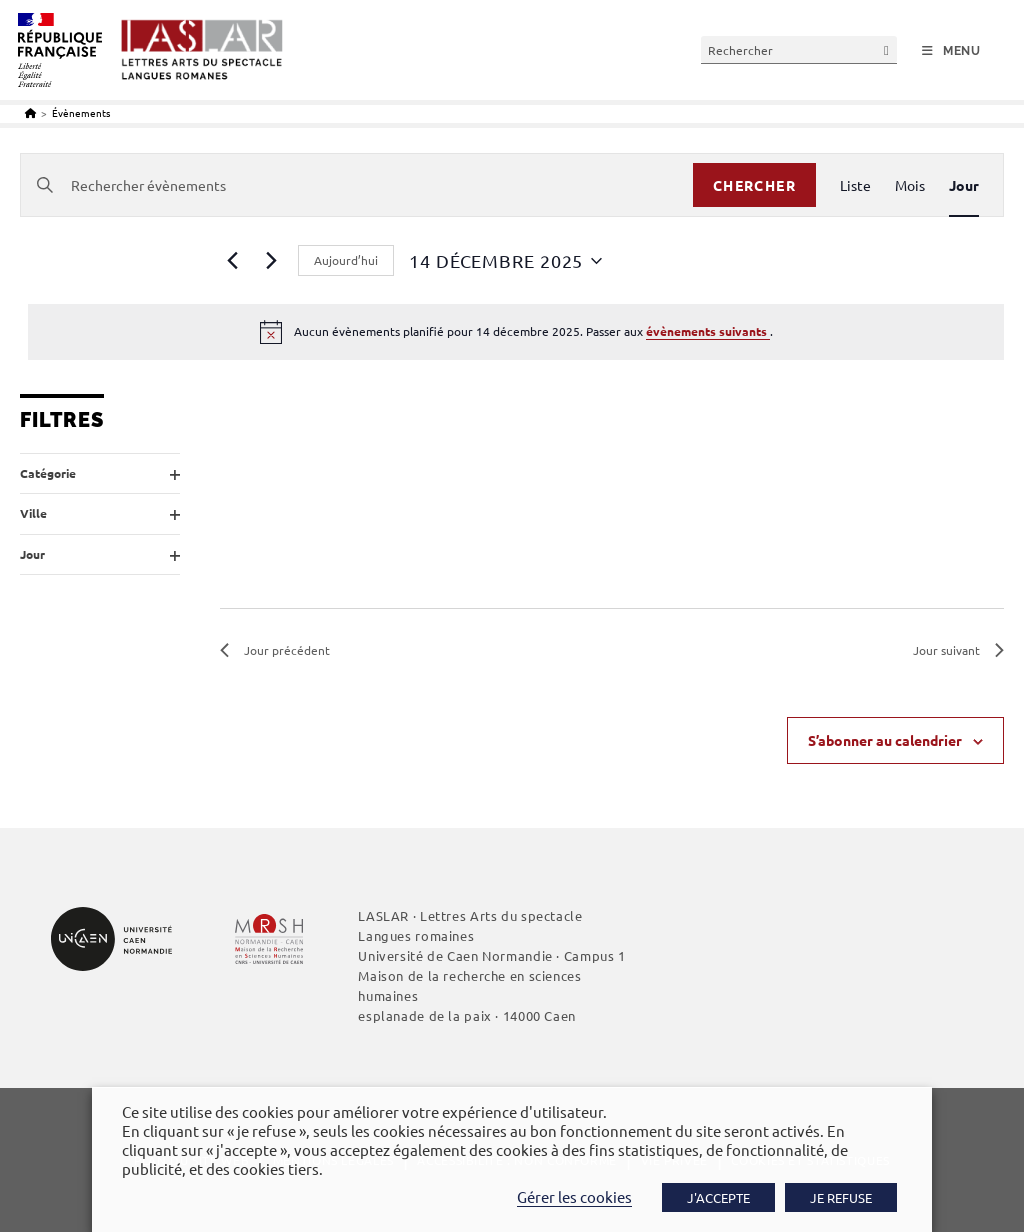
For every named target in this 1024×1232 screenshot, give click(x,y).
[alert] (516, 332)
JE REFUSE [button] (841, 1197)
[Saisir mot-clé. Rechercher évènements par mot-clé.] (357, 185)
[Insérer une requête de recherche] (799, 49)
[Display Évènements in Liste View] (855, 185)
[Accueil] (30, 112)
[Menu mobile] (951, 51)
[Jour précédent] (232, 261)
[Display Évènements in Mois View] (910, 185)
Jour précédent (275, 650)
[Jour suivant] (271, 261)
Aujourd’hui (346, 260)
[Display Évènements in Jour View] (964, 185)
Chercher (754, 185)
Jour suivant (958, 650)
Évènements (81, 112)
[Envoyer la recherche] (887, 49)
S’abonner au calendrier (885, 740)
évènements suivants (708, 331)
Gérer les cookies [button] (574, 1196)
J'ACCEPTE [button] (718, 1197)
